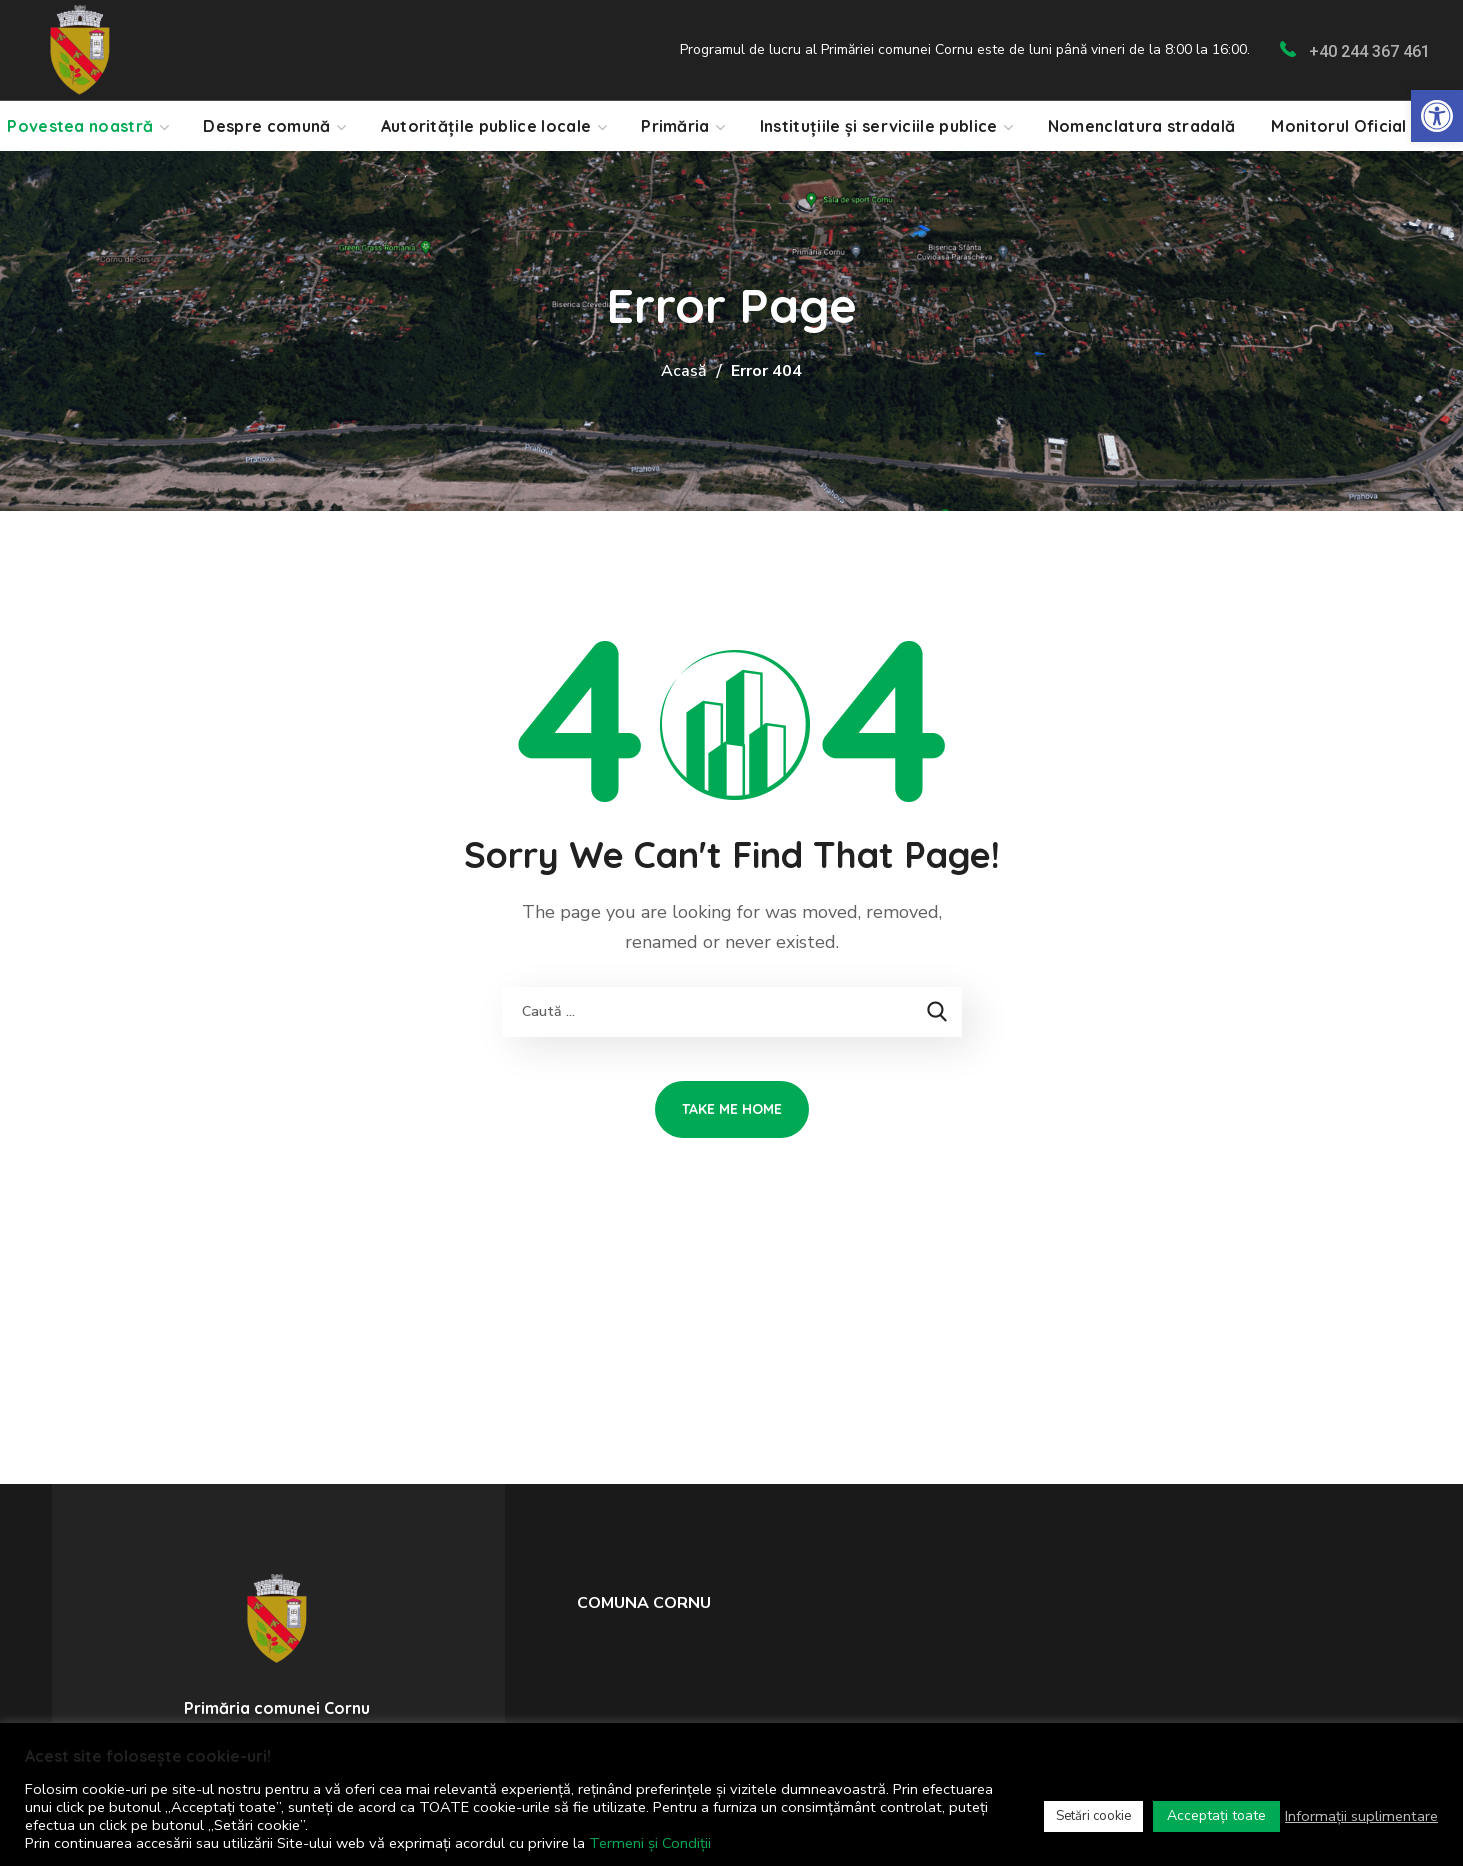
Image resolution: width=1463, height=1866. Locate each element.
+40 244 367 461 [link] (1369, 51)
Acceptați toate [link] (1216, 1815)
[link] (1437, 116)
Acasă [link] (684, 371)
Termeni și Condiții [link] (650, 1843)
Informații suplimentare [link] (1361, 1816)
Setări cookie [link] (1093, 1816)
